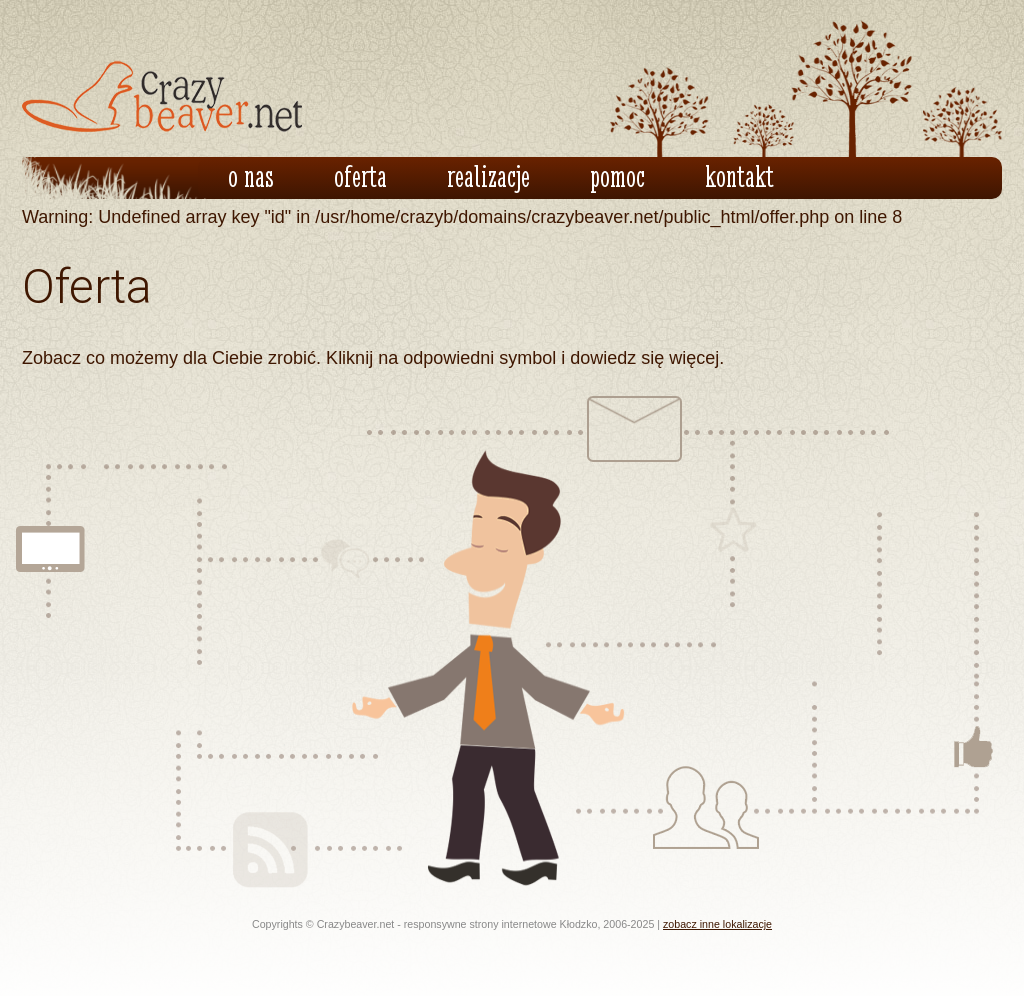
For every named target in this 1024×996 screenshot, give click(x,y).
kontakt (739, 176)
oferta (360, 176)
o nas (251, 176)
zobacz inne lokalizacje (717, 924)
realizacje (488, 176)
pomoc (617, 176)
